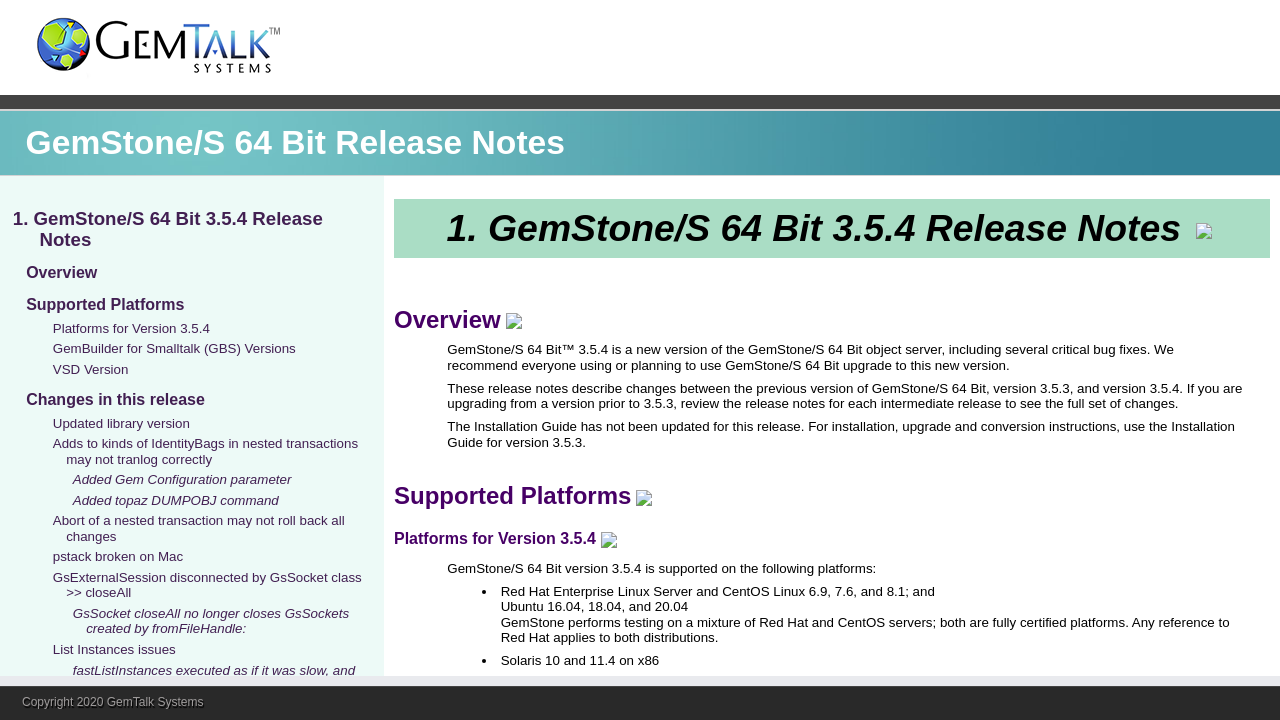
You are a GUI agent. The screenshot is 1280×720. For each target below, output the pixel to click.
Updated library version (121, 423)
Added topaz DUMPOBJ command (176, 500)
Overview (61, 272)
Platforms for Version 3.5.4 (131, 328)
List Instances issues (114, 649)
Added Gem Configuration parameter (182, 479)
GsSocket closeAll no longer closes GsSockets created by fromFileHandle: (211, 621)
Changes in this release (115, 399)
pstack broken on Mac (118, 556)
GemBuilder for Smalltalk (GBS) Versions (174, 348)
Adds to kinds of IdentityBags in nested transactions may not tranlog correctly (205, 451)
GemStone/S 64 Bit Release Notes (295, 142)
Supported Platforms (105, 304)
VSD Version (91, 369)
